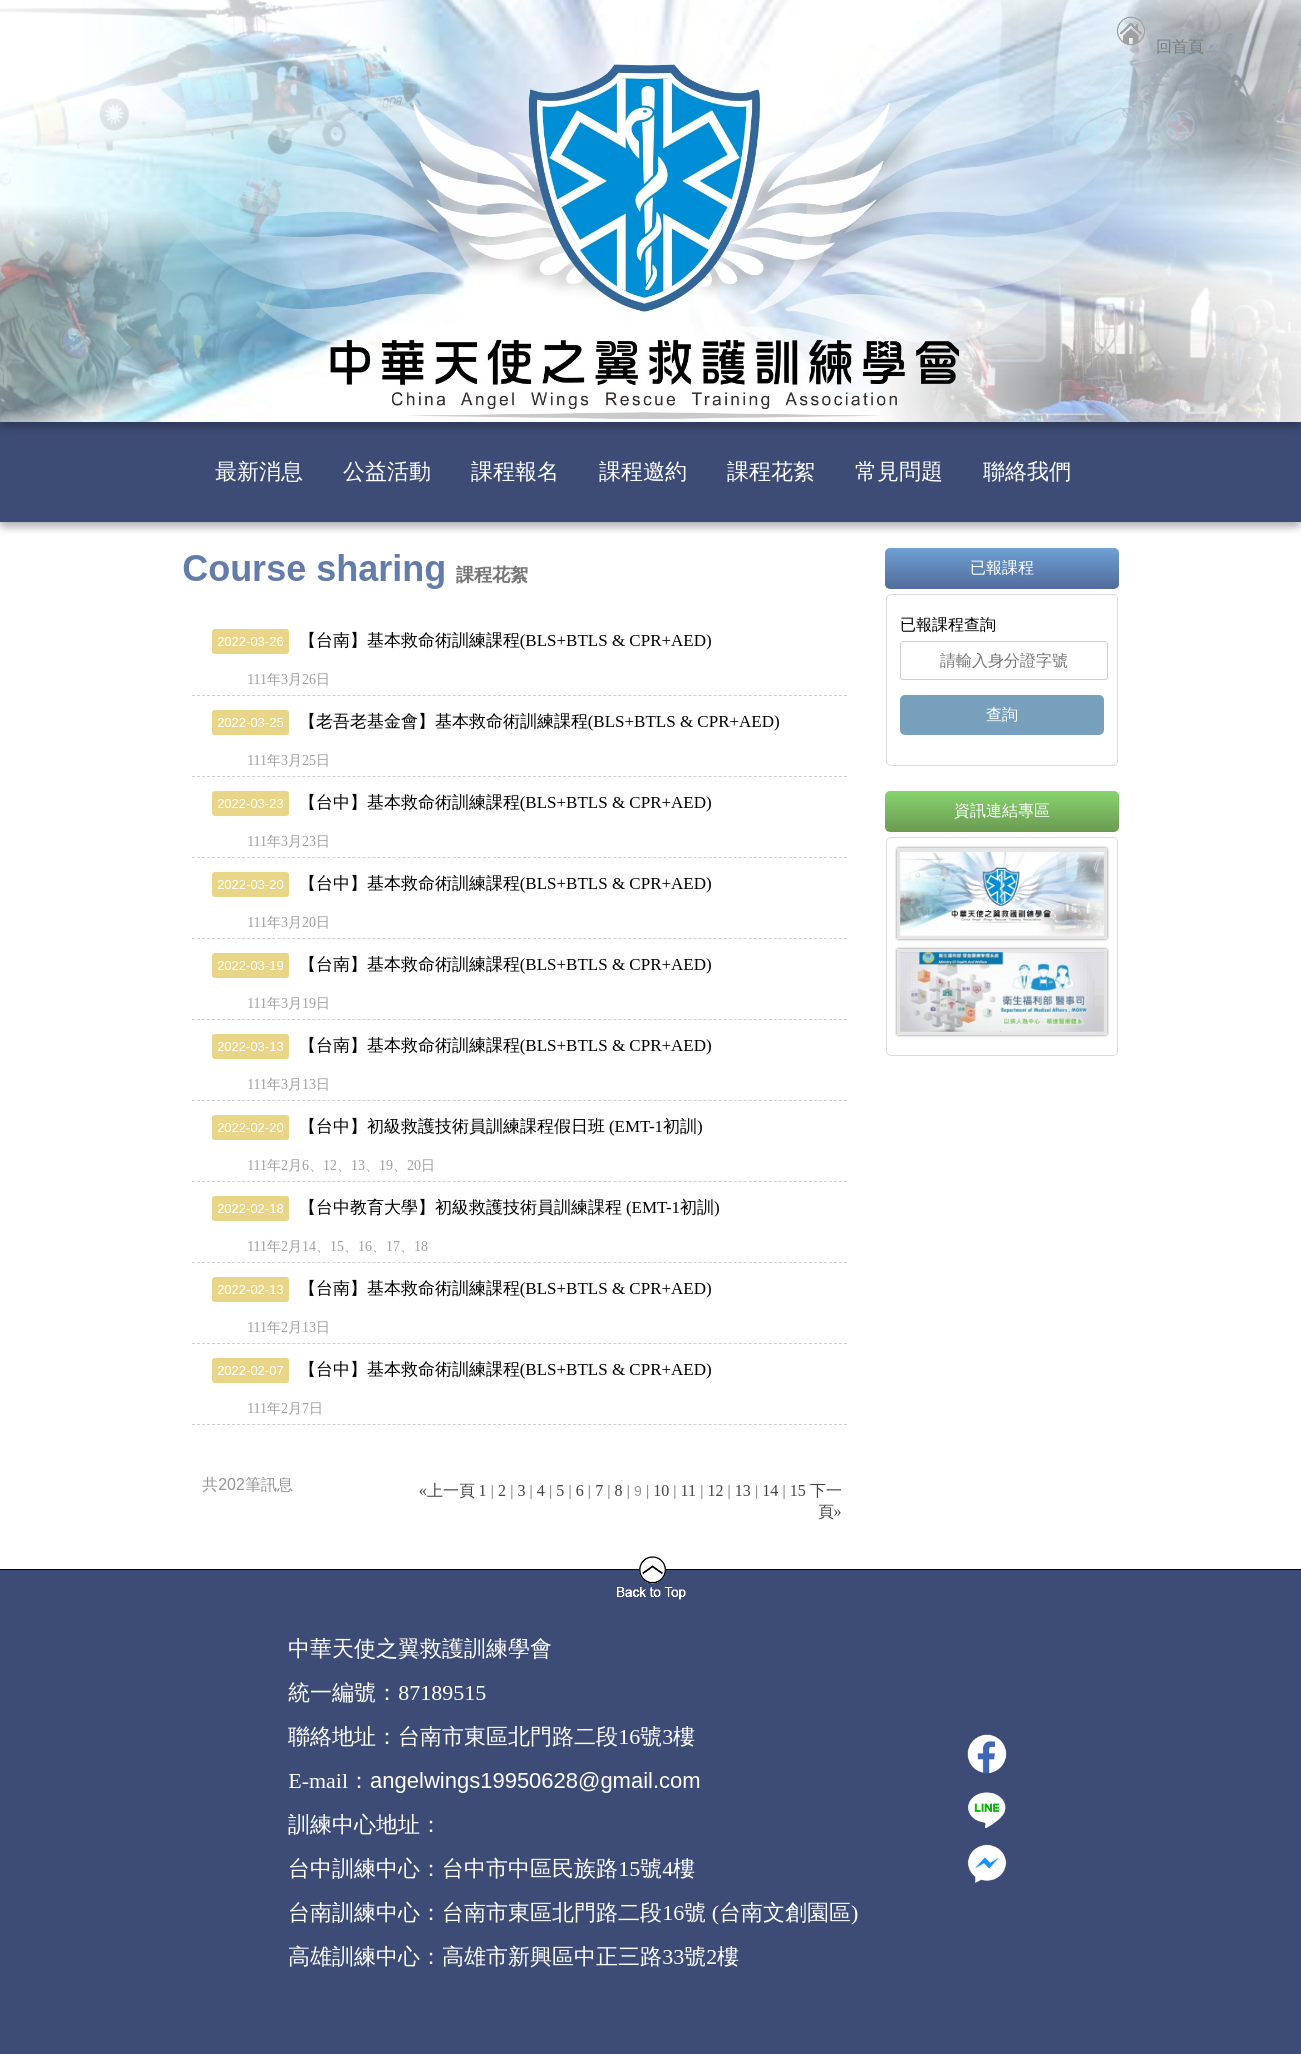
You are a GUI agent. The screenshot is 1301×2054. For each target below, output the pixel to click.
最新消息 (259, 471)
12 (715, 1490)
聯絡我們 (1027, 471)
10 (661, 1490)
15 (798, 1490)
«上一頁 (447, 1490)
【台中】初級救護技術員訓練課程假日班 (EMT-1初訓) (457, 1126)
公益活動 (387, 471)
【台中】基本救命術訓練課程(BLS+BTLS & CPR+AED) (462, 802)
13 (743, 1490)
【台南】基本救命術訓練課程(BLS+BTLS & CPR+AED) (462, 640)
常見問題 (899, 471)
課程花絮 (771, 471)
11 (688, 1490)
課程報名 (515, 471)
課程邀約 (643, 471)
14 (770, 1490)
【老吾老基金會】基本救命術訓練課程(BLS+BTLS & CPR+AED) (496, 721)
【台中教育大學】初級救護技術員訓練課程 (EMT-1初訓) (466, 1207)
